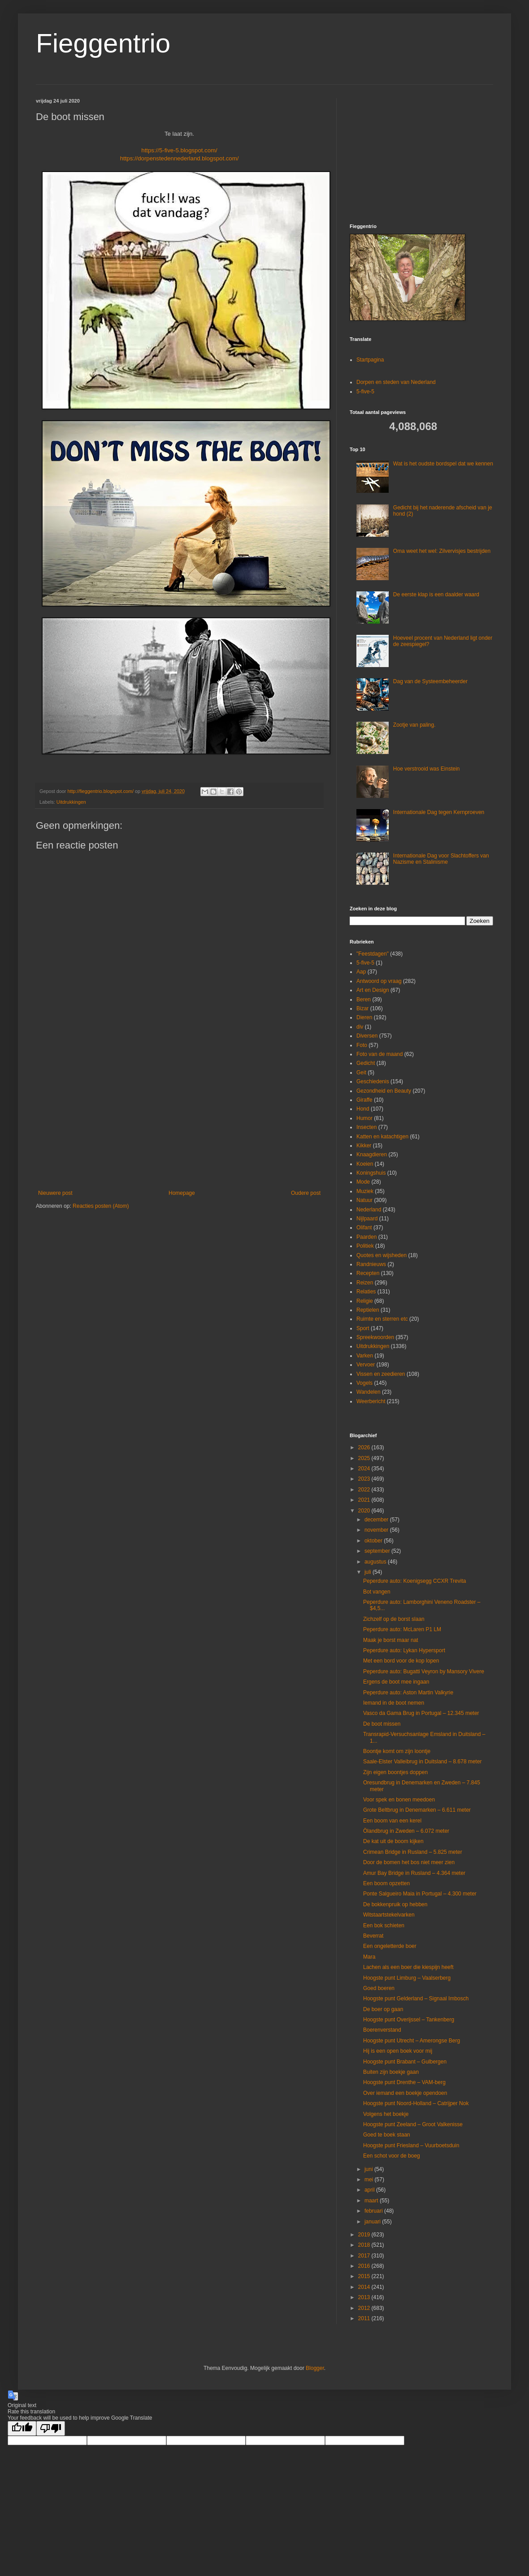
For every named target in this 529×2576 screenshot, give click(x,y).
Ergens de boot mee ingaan (396, 1682)
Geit (361, 1072)
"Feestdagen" (372, 954)
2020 (365, 1511)
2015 (365, 2276)
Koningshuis (371, 1173)
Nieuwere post (55, 1193)
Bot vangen (376, 1592)
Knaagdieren (371, 1154)
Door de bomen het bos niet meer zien (409, 1862)
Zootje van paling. (414, 725)
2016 (365, 2266)
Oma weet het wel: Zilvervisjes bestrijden (441, 551)
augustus (376, 1562)
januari (373, 2221)
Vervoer (365, 1364)
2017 (365, 2256)
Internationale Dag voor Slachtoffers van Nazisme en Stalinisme (441, 859)
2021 (365, 1500)
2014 (365, 2287)
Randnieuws (371, 1264)
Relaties (366, 1291)
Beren (363, 999)
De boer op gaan (383, 2009)
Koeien (364, 1164)
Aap (361, 972)
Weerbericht (370, 1401)
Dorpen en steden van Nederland (396, 382)
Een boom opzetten (386, 1883)
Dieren (364, 1017)
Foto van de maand (379, 1054)
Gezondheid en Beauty (383, 1091)
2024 (365, 1468)
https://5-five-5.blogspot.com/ (179, 150)
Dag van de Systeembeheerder (430, 681)
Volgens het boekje (385, 2114)
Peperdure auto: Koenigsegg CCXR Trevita (414, 1581)
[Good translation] (22, 2428)
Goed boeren (379, 1988)
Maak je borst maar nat (390, 1640)
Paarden (366, 1237)
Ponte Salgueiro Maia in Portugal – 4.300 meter (420, 1894)
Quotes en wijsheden (381, 1255)
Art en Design (372, 990)
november (377, 1530)
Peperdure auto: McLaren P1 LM (402, 1629)
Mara (369, 1957)
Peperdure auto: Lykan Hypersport (404, 1650)
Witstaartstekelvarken (389, 1915)
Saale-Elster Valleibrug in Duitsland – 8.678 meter (422, 1761)
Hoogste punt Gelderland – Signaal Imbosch (415, 1998)
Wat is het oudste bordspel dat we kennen (443, 464)
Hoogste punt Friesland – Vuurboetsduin (411, 2145)
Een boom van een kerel (392, 1821)
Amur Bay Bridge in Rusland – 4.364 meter (414, 1873)
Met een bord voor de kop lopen (401, 1661)
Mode (363, 1182)
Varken (364, 1356)
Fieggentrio (103, 43)
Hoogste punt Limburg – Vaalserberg (407, 1978)
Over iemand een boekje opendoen (405, 2093)
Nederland (368, 1209)
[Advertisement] (179, 1116)
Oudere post (306, 1193)
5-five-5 (365, 391)
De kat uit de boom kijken (393, 1841)
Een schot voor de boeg (391, 2156)
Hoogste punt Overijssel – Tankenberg (408, 2019)
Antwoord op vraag (379, 981)
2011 (365, 2318)
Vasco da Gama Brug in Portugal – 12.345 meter (421, 1713)
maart (372, 2200)
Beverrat (373, 1936)
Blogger (315, 2368)
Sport (362, 1328)
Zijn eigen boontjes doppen (395, 1772)
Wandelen (368, 1392)
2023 (365, 1479)
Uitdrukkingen (71, 802)
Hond (362, 1109)
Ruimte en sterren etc (382, 1319)
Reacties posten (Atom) (101, 1206)
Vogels (364, 1383)
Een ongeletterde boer (389, 1946)
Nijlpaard (366, 1218)
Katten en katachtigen (382, 1136)
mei (369, 2179)
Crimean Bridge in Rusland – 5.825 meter (412, 1852)
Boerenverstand (382, 2030)
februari (374, 2211)
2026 (365, 1447)
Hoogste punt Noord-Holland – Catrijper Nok (415, 2103)
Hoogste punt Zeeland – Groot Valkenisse (413, 2124)
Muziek (364, 1191)
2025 (365, 1458)
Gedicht (365, 1063)
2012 (365, 2308)
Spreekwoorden (375, 1337)
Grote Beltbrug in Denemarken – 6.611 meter (417, 1810)
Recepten (367, 1273)
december (377, 1519)
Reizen (364, 1282)
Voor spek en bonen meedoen (399, 1799)
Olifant (364, 1227)
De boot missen (381, 1724)
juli (368, 1572)
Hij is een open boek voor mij (397, 2051)
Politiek (365, 1246)
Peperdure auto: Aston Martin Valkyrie (408, 1692)
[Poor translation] (50, 2428)
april (370, 2190)
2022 (365, 1489)
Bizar (362, 1008)
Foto (361, 1045)
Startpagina (370, 360)
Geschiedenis (372, 1081)
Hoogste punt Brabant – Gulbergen (405, 2062)
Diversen (366, 1036)
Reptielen (367, 1310)
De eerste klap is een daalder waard (436, 594)
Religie (364, 1301)
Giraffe (364, 1100)
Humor (364, 1118)
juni (369, 2169)
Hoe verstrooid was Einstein (426, 769)
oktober (374, 1541)
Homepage (182, 1193)
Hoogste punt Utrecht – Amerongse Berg (411, 2041)
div (359, 1027)
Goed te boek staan (386, 2135)
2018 (365, 2245)
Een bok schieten (383, 1925)
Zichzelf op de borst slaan (394, 1619)
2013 (365, 2297)
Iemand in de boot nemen (393, 1703)
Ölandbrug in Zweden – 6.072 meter (406, 1831)
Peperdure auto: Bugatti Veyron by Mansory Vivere (423, 1671)
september (377, 1551)
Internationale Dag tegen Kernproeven (438, 812)
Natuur (364, 1200)
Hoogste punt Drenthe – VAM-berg (404, 2082)
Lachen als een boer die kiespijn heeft (408, 1967)
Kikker (363, 1145)
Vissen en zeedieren (380, 1374)
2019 (365, 2234)
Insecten (366, 1127)
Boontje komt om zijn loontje (396, 1751)
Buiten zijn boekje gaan (391, 2072)
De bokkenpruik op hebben (395, 1904)
